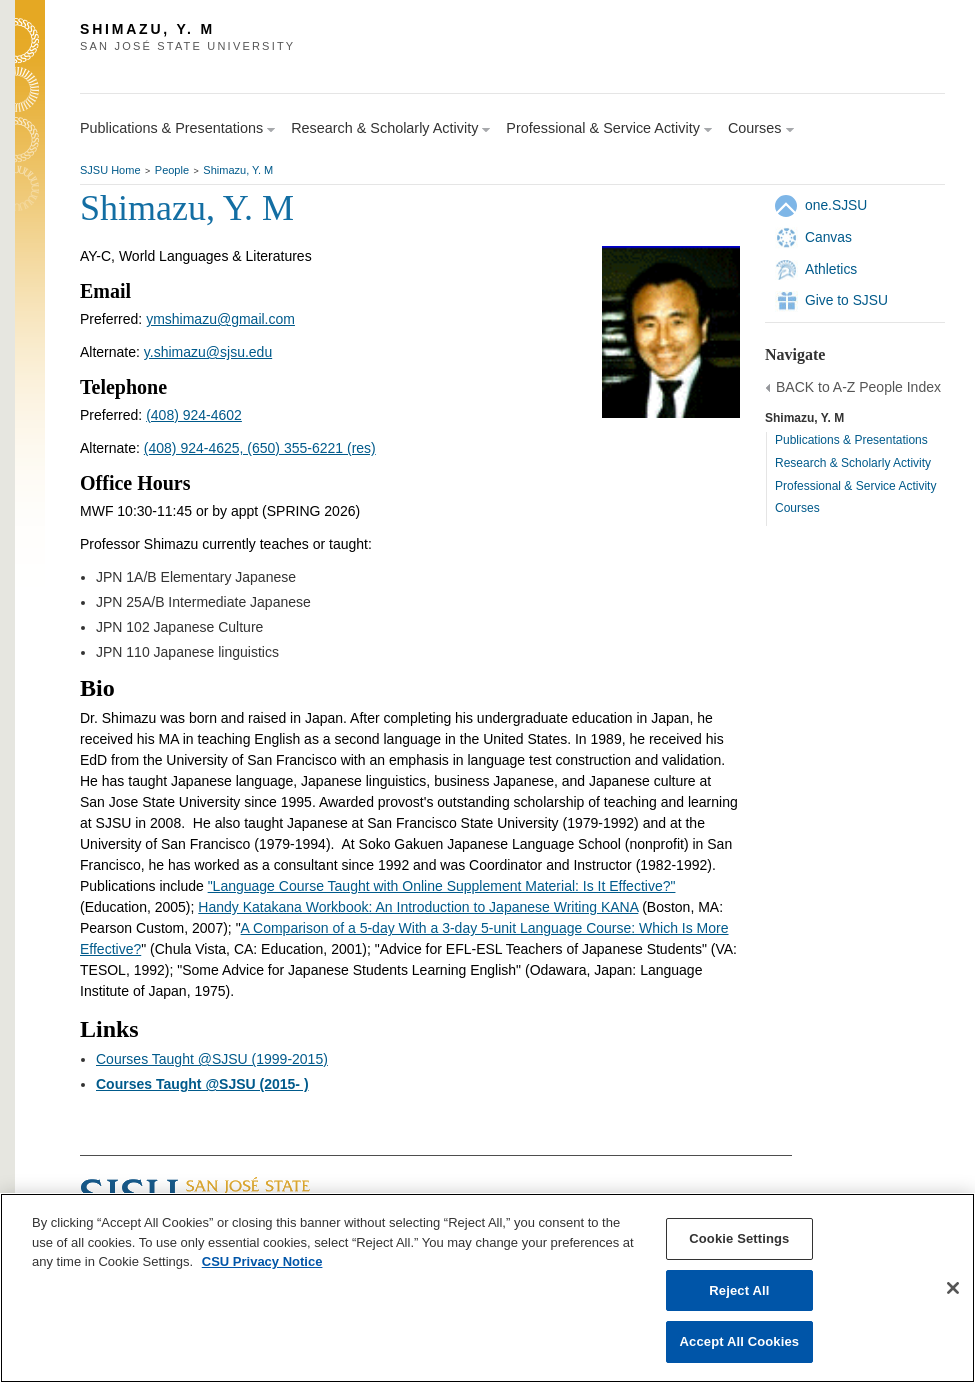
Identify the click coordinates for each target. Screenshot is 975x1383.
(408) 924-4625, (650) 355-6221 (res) (260, 448)
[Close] (953, 1288)
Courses (797, 508)
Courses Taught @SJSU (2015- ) (202, 1084)
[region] (487, 1288)
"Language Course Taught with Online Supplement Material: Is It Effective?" (442, 886)
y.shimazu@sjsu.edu (208, 352)
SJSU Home (110, 170)
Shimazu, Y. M (238, 170)
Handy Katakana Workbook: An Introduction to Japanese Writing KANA (418, 907)
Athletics (831, 269)
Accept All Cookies (740, 1341)
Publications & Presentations (851, 440)
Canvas (828, 237)
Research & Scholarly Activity (853, 463)
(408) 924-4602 (194, 415)
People (172, 170)
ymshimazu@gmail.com (220, 319)
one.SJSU (836, 205)
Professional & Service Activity (855, 486)
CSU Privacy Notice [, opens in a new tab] (262, 1261)
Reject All (739, 1290)
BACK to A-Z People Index (858, 387)
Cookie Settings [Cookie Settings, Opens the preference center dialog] (739, 1238)
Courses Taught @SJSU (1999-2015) (212, 1059)
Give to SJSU (846, 300)
